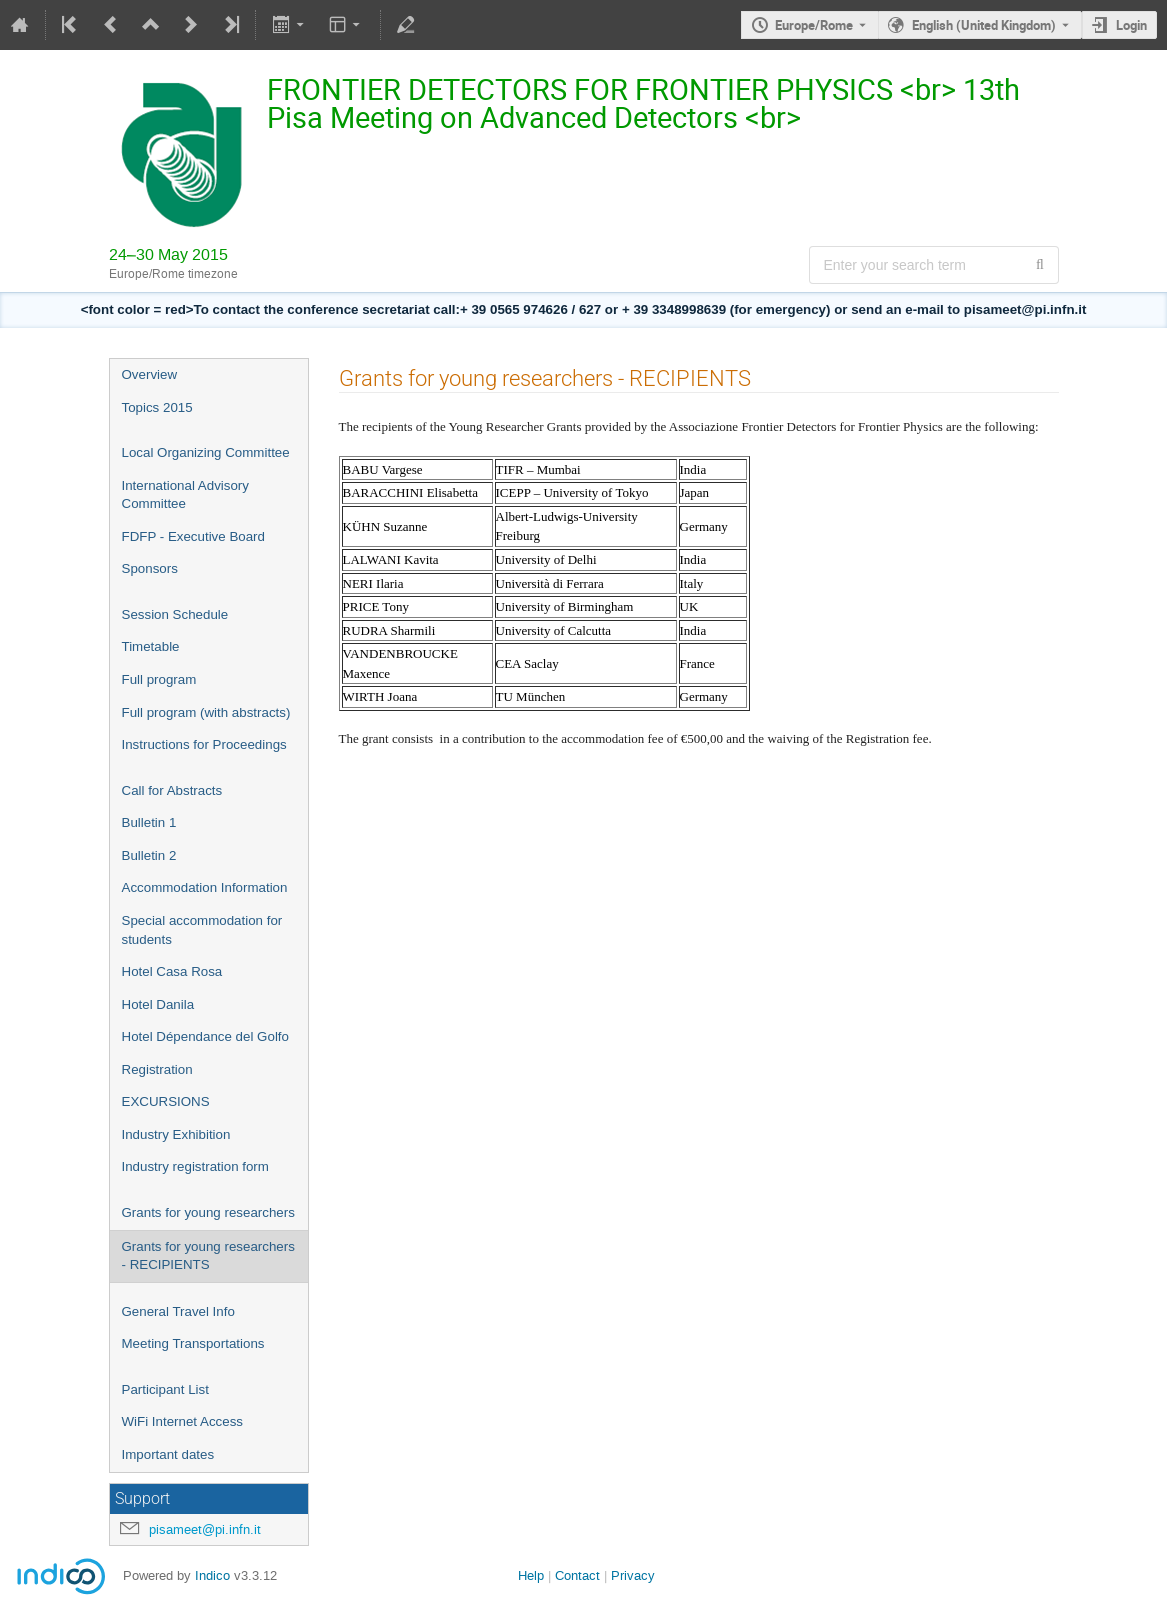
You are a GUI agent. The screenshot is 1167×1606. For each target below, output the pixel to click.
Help (531, 1575)
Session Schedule (175, 614)
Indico (212, 1575)
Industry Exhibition (176, 1134)
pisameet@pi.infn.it (205, 1529)
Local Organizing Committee (206, 452)
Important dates (168, 1454)
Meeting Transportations (193, 1343)
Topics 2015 (157, 407)
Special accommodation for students (202, 930)
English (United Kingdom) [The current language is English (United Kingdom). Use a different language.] (984, 25)
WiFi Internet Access (182, 1421)
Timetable (151, 646)
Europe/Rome (814, 25)
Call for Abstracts (172, 790)
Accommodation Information (205, 887)
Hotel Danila (158, 1004)
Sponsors (150, 568)
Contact (577, 1575)
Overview (150, 374)
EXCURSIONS (166, 1101)
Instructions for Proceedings (204, 744)
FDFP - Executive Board (193, 536)
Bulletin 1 (149, 822)
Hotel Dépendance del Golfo (205, 1036)
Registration (157, 1069)
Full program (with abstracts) (206, 712)
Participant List (165, 1389)
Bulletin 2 (149, 855)
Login (1131, 25)
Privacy (633, 1575)
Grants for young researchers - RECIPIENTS (208, 1256)
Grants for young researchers (208, 1212)
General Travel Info (178, 1311)
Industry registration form (195, 1166)
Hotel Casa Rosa (172, 971)
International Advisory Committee (185, 495)
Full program (159, 679)
